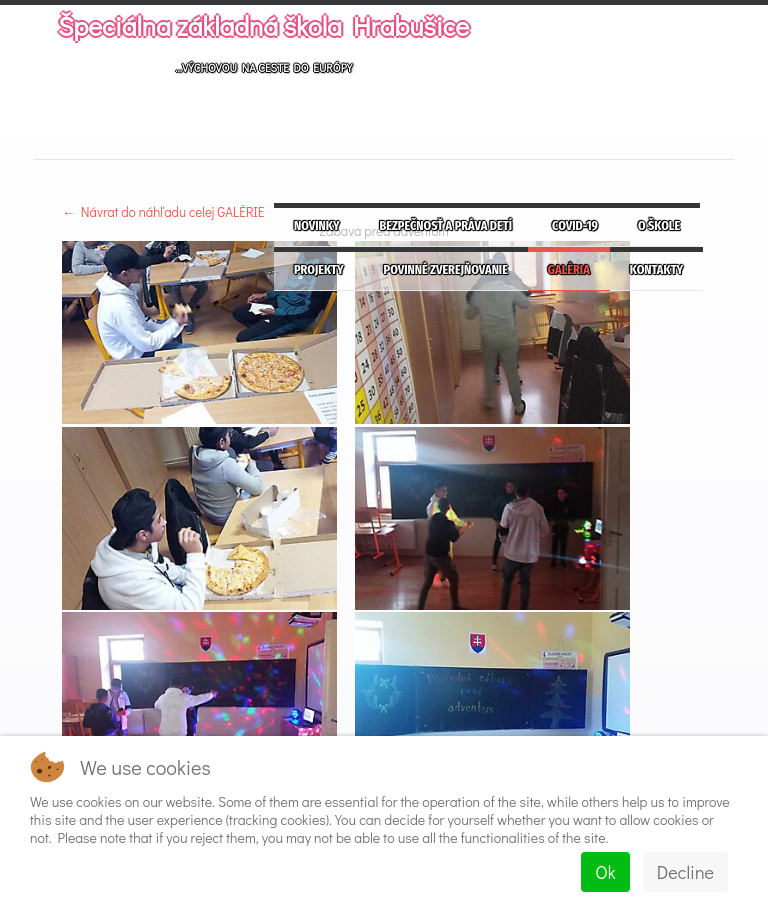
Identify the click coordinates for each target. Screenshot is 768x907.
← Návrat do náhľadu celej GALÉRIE (163, 211)
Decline (685, 872)
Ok (605, 872)
